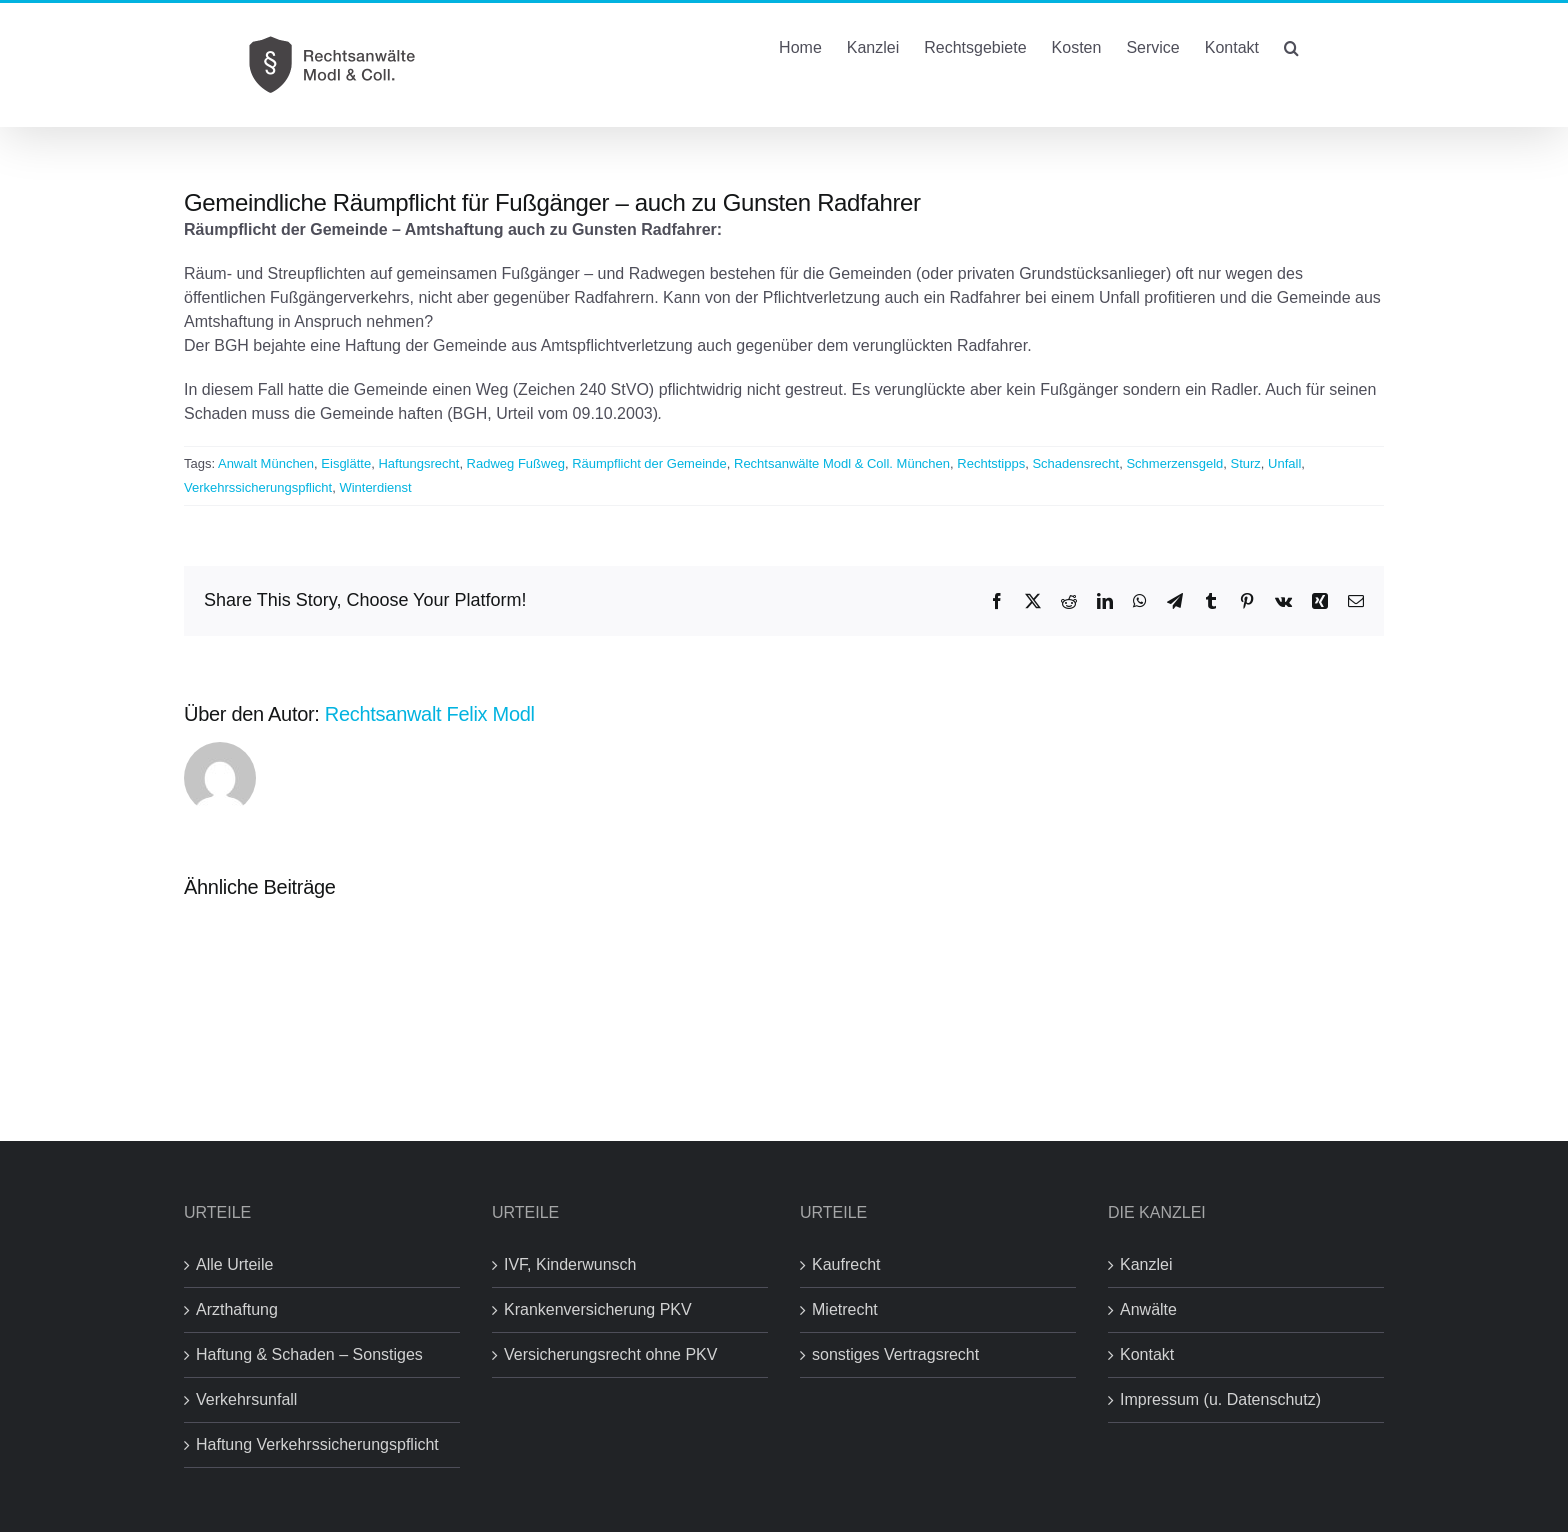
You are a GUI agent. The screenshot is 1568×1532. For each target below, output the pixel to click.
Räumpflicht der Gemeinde (649, 463)
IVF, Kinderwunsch (570, 1264)
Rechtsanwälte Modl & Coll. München (842, 463)
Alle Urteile (234, 1264)
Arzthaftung (237, 1309)
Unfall (1284, 463)
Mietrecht (845, 1309)
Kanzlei (1146, 1264)
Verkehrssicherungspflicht (258, 487)
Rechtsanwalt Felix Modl (430, 714)
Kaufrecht (846, 1264)
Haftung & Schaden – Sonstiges (309, 1354)
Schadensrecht (1075, 463)
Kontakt (1147, 1354)
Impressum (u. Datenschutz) (1220, 1399)
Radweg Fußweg (516, 463)
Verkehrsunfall (246, 1399)
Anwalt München (266, 463)
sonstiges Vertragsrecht (895, 1354)
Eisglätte (346, 463)
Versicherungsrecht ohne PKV (610, 1354)
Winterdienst (375, 487)
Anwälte (1148, 1309)
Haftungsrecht (418, 463)
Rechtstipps (991, 463)
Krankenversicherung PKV (598, 1309)
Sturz (1245, 463)
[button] (1291, 46)
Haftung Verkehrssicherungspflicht (317, 1444)
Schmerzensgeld (1174, 463)
